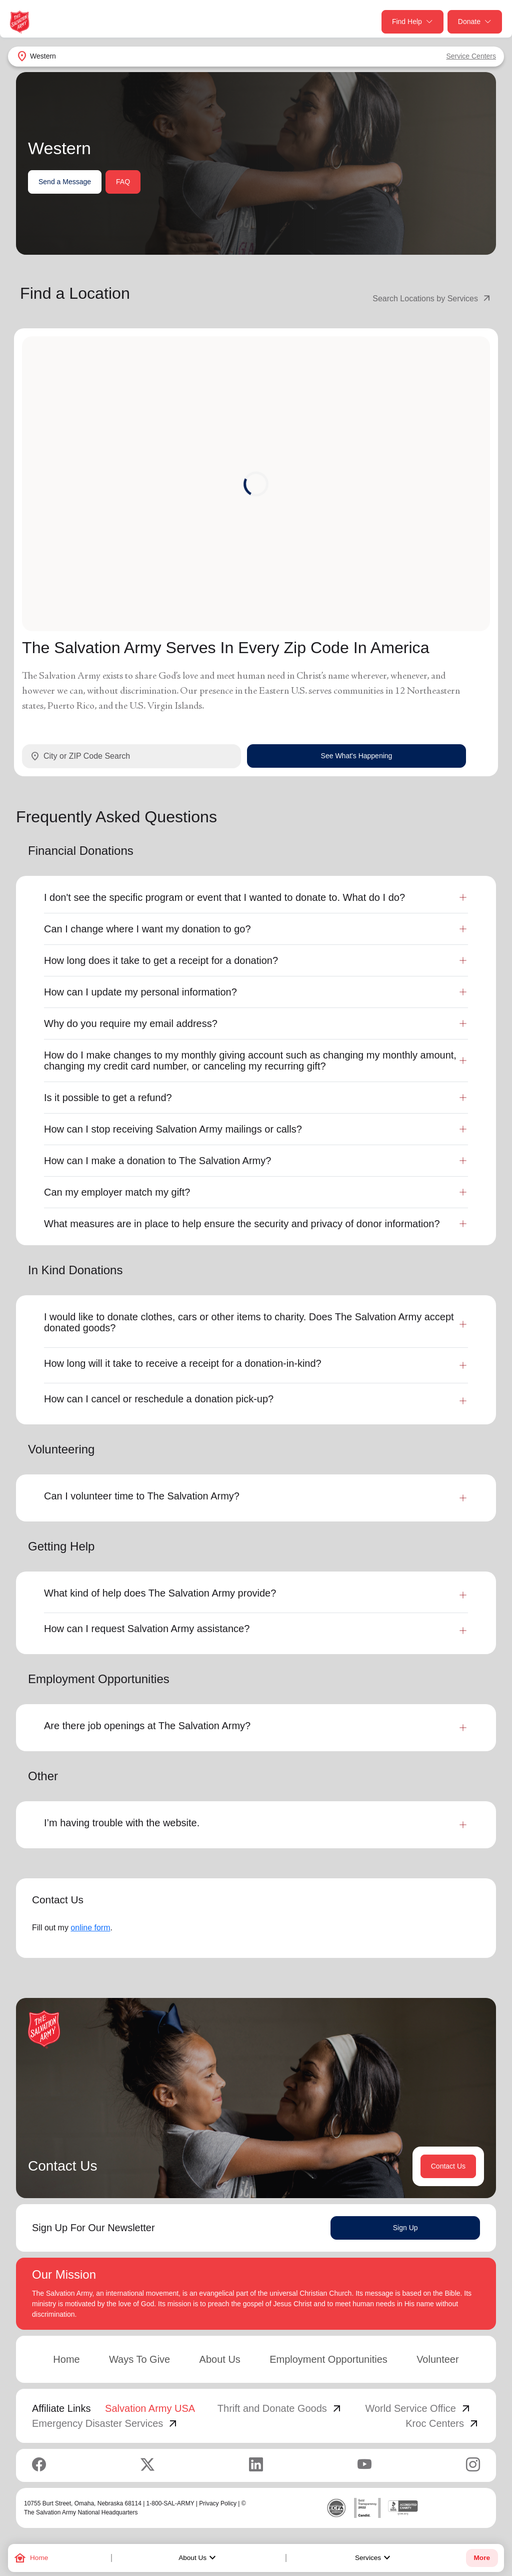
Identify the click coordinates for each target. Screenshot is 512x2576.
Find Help (412, 22)
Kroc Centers (443, 2423)
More (482, 2557)
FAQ (123, 182)
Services (374, 2558)
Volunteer (437, 2359)
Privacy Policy (217, 2503)
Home (66, 2359)
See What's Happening (356, 756)
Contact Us (448, 2166)
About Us (198, 2558)
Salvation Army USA (150, 2408)
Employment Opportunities (329, 2359)
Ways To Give (139, 2359)
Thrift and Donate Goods (280, 2408)
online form (90, 1927)
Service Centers (471, 56)
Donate (475, 22)
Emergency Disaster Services (105, 2423)
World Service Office (418, 2408)
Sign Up (405, 2228)
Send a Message (64, 182)
